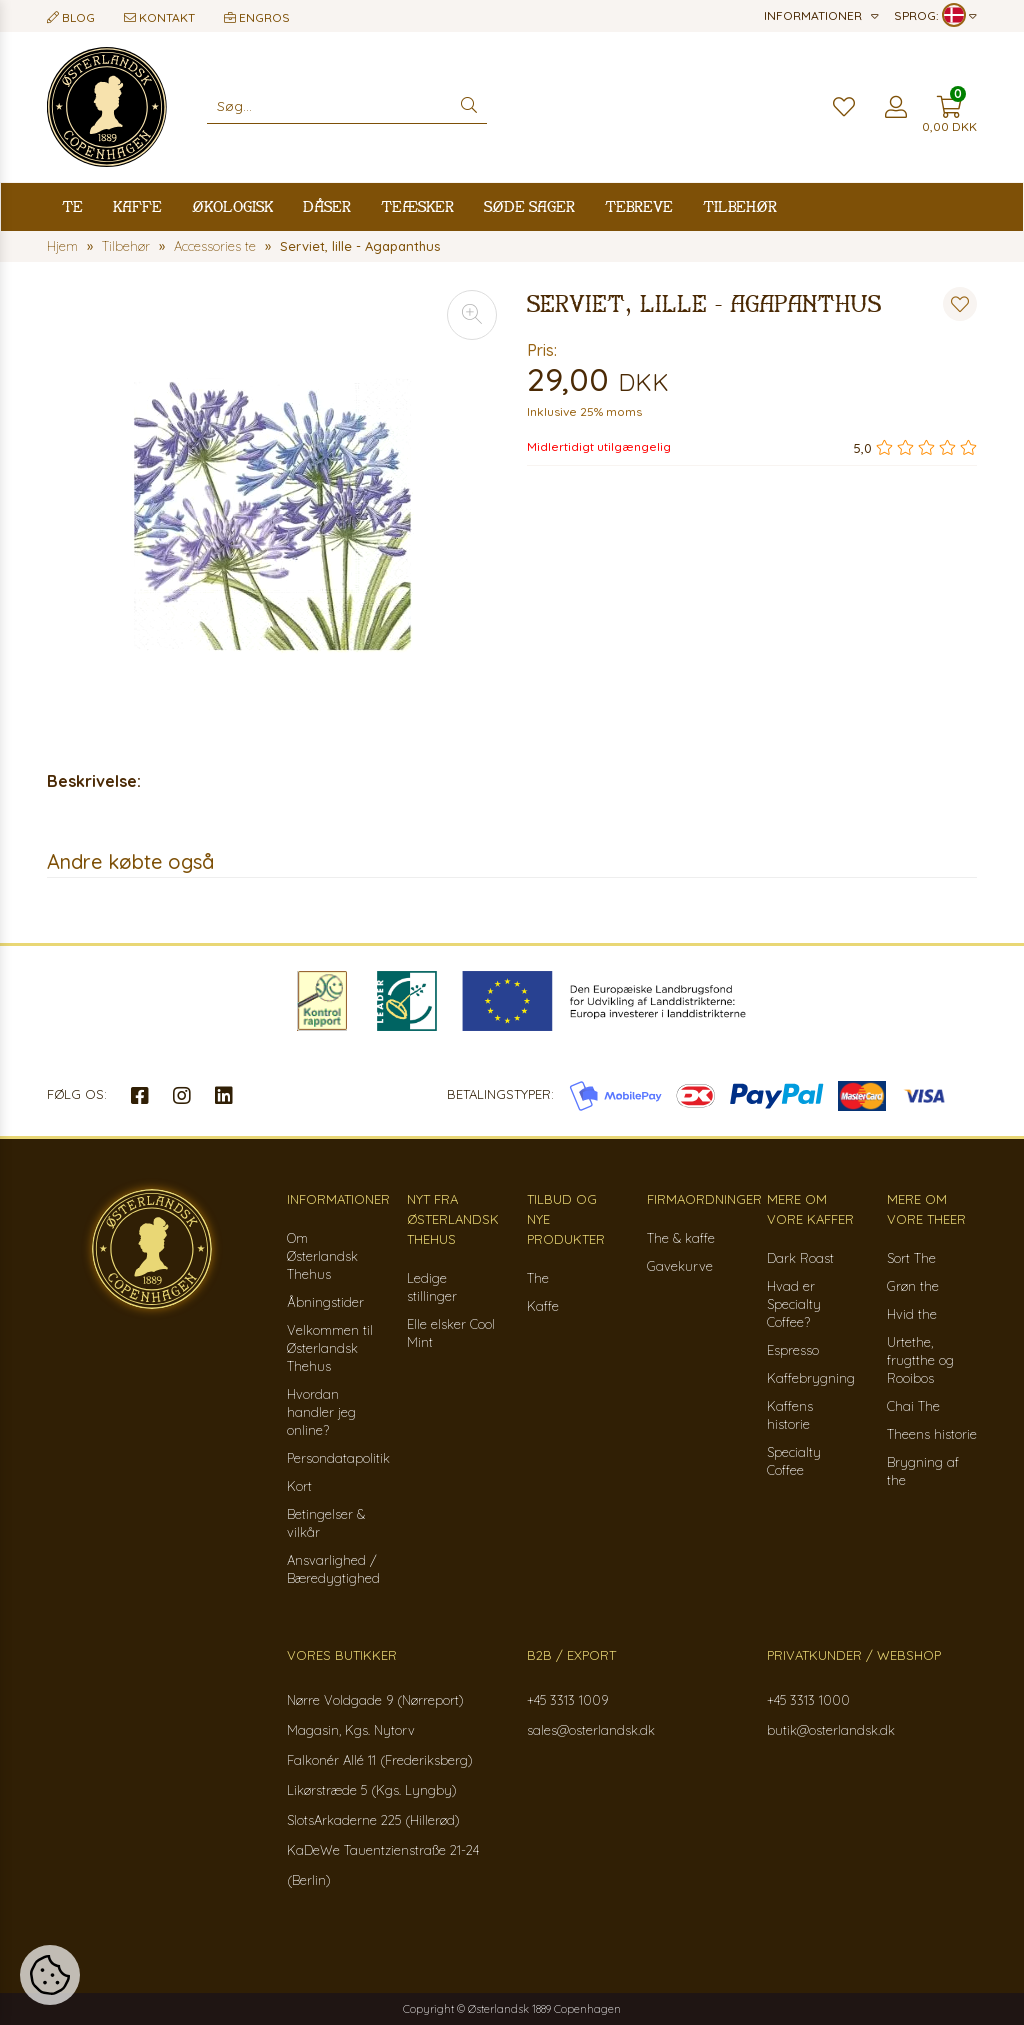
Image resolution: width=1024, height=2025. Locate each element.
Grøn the (913, 1286)
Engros (257, 17)
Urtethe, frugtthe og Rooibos (920, 1360)
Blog (71, 17)
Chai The (913, 1406)
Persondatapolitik (338, 1458)
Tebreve (639, 206)
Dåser (327, 206)
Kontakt (159, 17)
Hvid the (912, 1314)
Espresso (793, 1350)
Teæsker (417, 206)
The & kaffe (681, 1238)
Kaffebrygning (811, 1378)
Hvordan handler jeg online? (321, 1412)
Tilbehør (740, 206)
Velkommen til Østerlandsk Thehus (330, 1348)
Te (72, 206)
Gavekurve (680, 1266)
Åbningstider (325, 1302)
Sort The (911, 1258)
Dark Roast (800, 1258)
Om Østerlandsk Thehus (322, 1256)
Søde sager (529, 206)
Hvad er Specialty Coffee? (794, 1304)
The (538, 1278)
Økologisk (232, 206)
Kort (299, 1486)
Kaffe (137, 206)
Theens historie (932, 1434)
